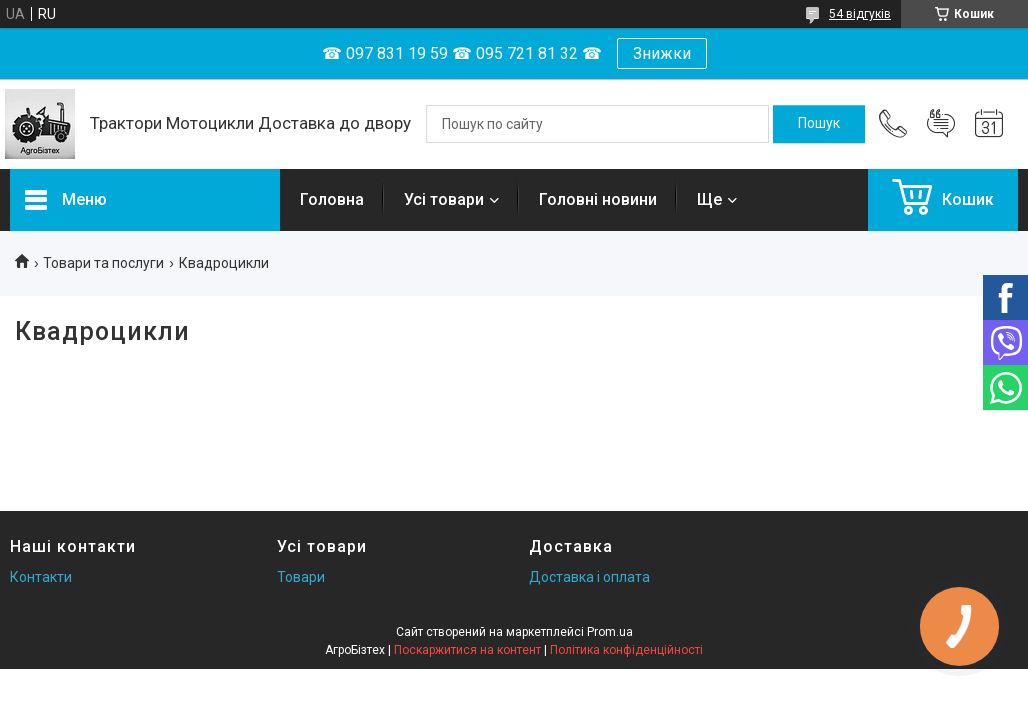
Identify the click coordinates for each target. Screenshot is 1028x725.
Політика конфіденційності (626, 650)
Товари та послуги (103, 263)
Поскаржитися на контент (467, 650)
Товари (301, 577)
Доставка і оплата (589, 577)
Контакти (41, 577)
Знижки (662, 53)
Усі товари (444, 199)
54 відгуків (860, 14)
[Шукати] (819, 124)
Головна (332, 199)
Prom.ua (610, 632)
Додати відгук (941, 124)
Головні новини (598, 199)
